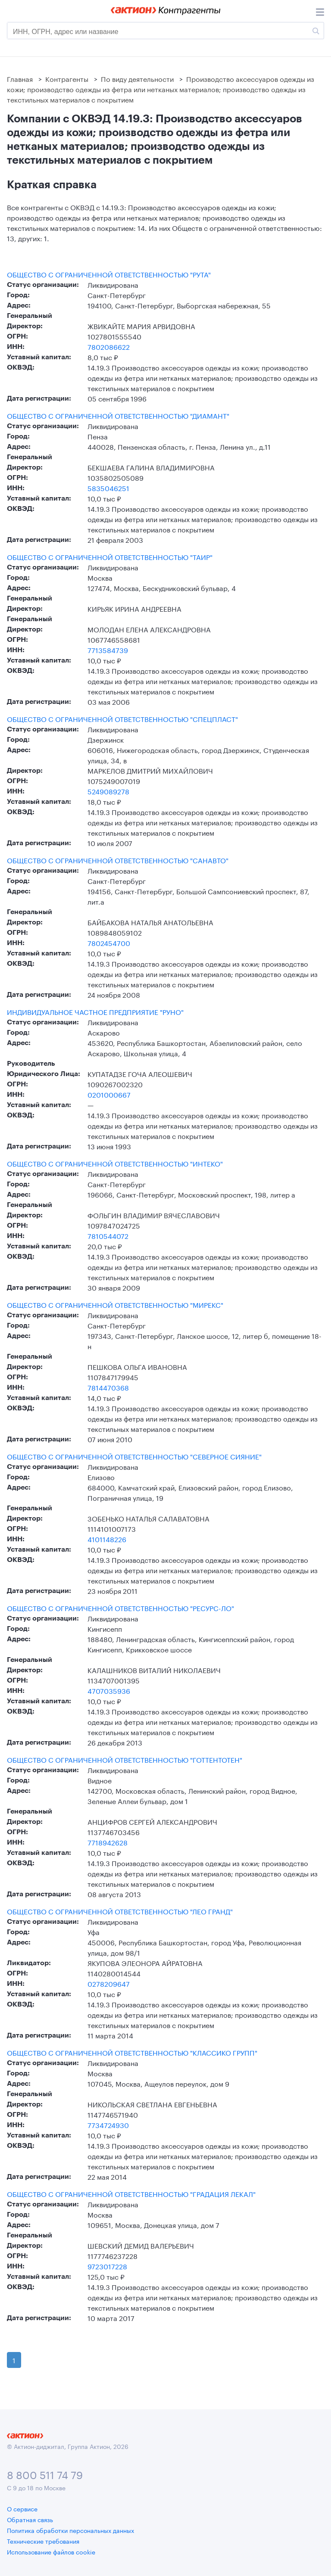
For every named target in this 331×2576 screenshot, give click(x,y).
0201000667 (109, 1094)
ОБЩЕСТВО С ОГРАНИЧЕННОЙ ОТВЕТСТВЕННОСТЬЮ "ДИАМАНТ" (118, 415)
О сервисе (22, 2508)
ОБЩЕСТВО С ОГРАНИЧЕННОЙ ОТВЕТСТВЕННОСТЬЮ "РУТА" (109, 274)
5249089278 (108, 790)
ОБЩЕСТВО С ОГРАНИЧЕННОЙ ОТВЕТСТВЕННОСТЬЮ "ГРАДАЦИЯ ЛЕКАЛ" (131, 2193)
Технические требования (43, 2540)
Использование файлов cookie (51, 2551)
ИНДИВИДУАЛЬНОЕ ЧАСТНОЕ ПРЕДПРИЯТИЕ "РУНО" (95, 1011)
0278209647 (108, 1983)
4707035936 (108, 1690)
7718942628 (107, 1841)
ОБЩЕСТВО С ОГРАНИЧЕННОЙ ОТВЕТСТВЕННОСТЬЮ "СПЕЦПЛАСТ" (122, 718)
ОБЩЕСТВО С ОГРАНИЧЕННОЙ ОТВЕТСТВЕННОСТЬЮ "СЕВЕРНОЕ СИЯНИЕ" (134, 1456)
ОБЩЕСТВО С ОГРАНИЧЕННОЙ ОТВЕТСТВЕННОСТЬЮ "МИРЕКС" (115, 1304)
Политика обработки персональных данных (70, 2530)
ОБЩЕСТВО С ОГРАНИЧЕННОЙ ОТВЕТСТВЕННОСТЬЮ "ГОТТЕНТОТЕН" (124, 1759)
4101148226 (106, 1538)
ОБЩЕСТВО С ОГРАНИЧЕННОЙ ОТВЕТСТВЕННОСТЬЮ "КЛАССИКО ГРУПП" (132, 2052)
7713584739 (107, 649)
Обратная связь (30, 2519)
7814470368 (108, 1386)
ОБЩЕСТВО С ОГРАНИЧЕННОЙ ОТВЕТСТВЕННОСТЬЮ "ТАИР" (109, 556)
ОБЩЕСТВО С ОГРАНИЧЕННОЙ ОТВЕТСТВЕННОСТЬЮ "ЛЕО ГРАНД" (120, 1911)
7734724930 (108, 2124)
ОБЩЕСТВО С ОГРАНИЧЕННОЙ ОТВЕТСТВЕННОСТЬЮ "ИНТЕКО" (115, 1163)
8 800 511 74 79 (45, 2474)
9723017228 (107, 2265)
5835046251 (108, 487)
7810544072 (107, 1235)
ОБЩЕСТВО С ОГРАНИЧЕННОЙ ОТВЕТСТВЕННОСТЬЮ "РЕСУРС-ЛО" (120, 1607)
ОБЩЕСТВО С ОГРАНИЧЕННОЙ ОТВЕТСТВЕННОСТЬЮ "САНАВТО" (117, 860)
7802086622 (108, 346)
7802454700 (108, 942)
